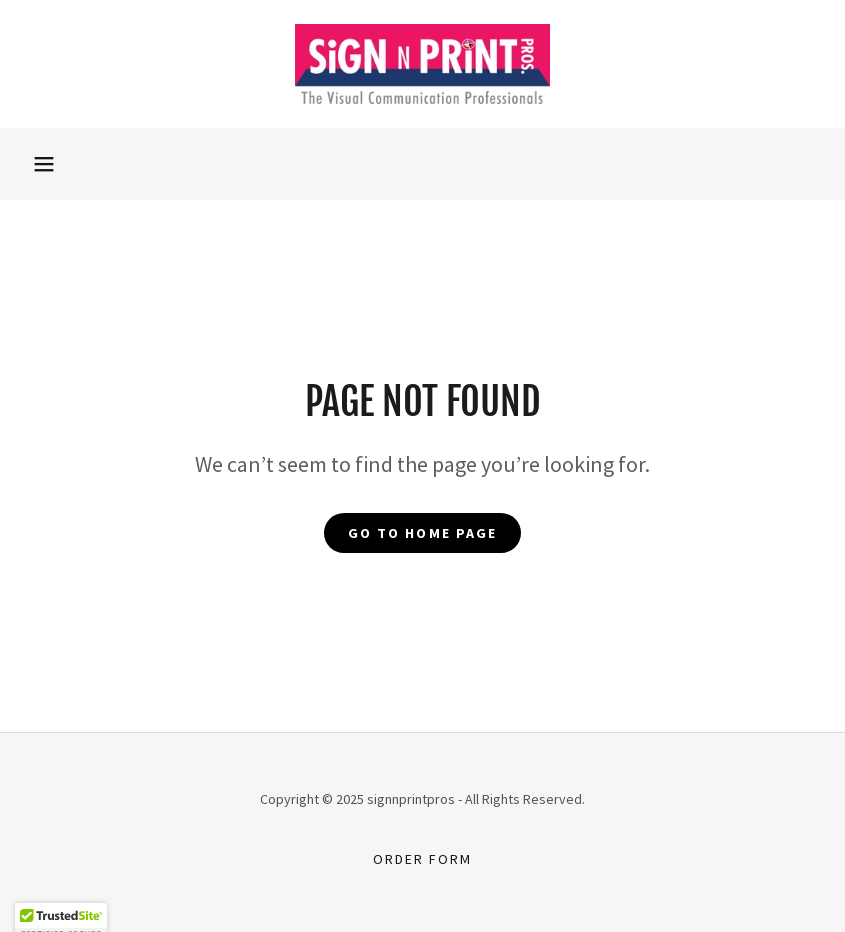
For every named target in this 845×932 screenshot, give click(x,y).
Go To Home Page (422, 533)
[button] (44, 164)
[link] (422, 64)
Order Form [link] (422, 859)
